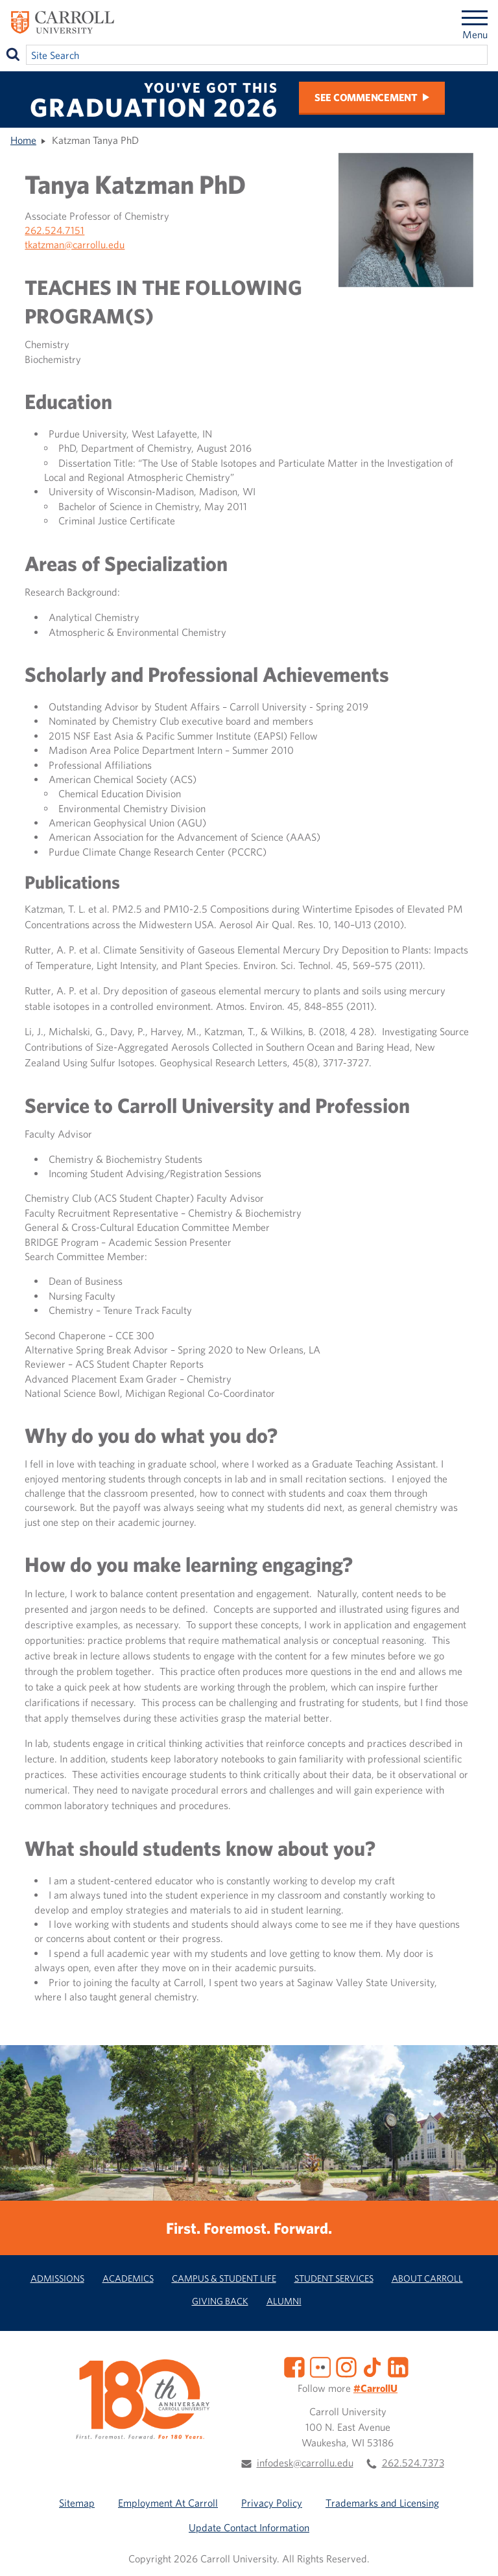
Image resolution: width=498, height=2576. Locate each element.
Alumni (284, 2300)
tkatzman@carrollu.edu (74, 244)
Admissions (57, 2278)
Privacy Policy (271, 2503)
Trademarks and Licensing (382, 2503)
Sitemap (77, 2503)
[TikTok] (372, 2365)
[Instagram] (346, 2365)
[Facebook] (294, 2365)
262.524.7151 (54, 230)
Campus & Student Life (224, 2278)
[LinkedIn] (398, 2365)
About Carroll (427, 2278)
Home (23, 140)
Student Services (334, 2278)
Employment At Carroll (168, 2503)
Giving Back (220, 2300)
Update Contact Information (249, 2527)
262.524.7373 (413, 2462)
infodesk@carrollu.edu (305, 2462)
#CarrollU (375, 2388)
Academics (128, 2278)
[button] (474, 2552)
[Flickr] (320, 2365)
